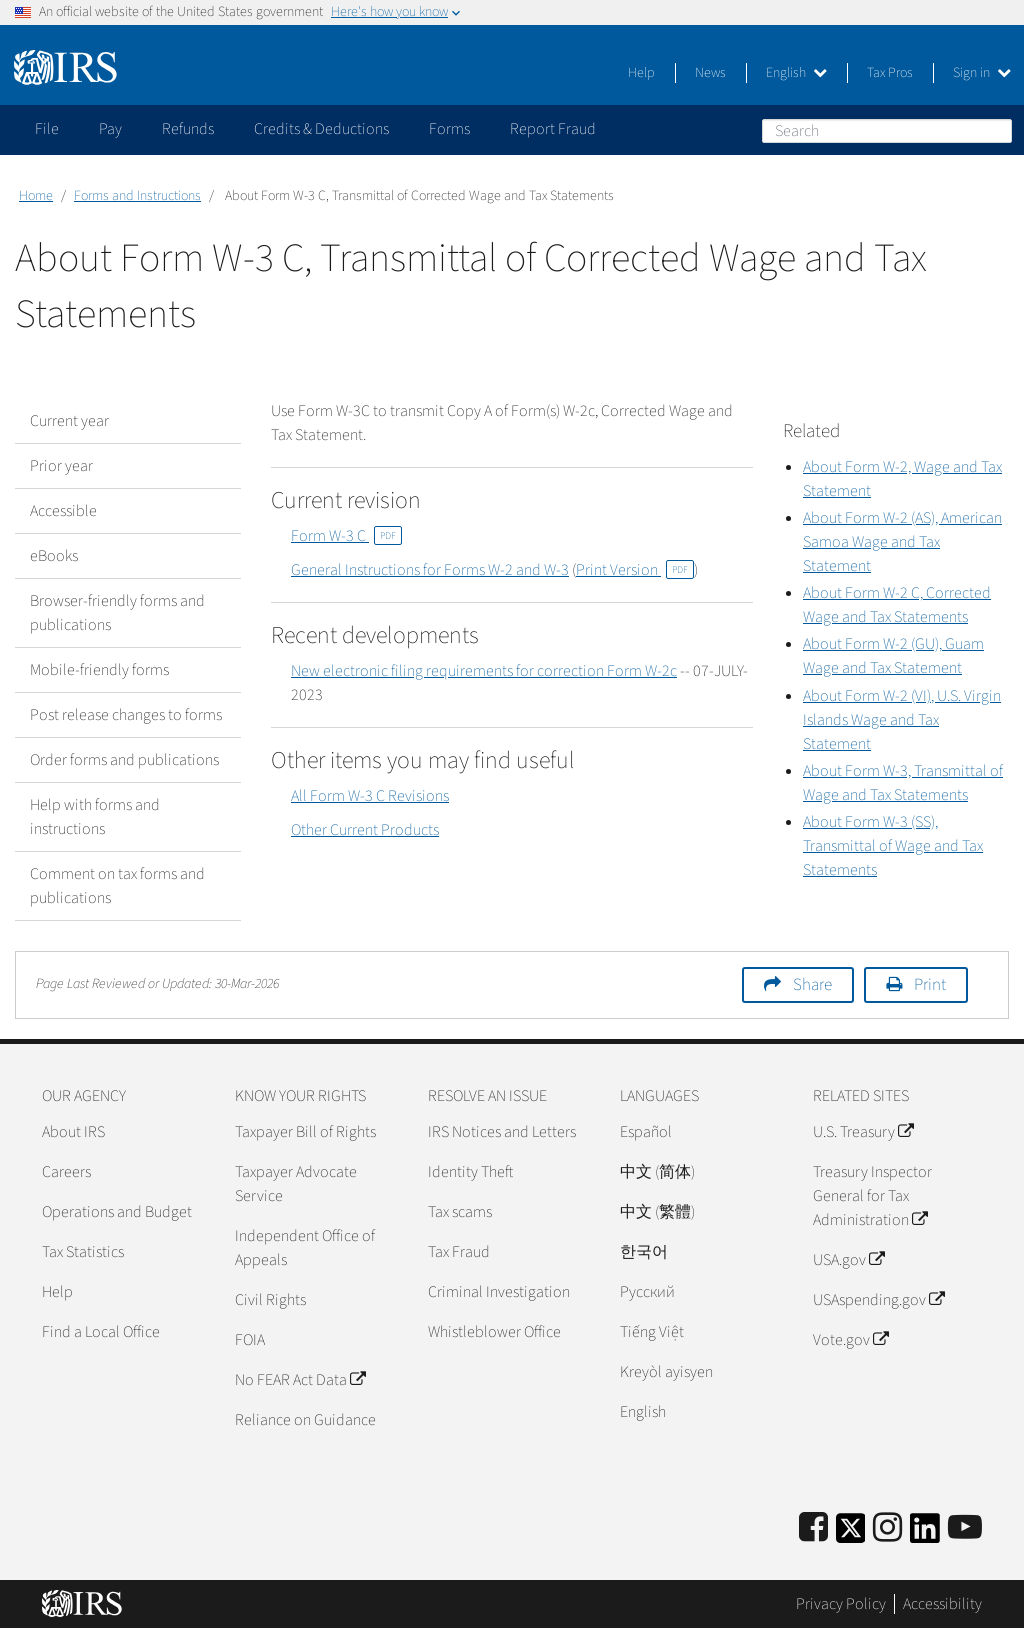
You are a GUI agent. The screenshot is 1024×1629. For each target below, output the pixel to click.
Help (641, 73)
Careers (66, 1172)
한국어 (644, 1252)
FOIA (250, 1340)
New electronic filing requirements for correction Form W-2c (484, 671)
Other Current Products (365, 830)
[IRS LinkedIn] (925, 1534)
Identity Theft (470, 1172)
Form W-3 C (346, 536)
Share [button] (812, 985)
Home (36, 196)
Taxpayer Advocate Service (296, 1184)
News (710, 73)
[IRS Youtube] (965, 1528)
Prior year (61, 466)
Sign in (982, 73)
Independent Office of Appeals (305, 1248)
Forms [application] (449, 129)
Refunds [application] (188, 129)
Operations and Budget (117, 1212)
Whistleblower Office (494, 1332)
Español (646, 1132)
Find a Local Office (101, 1332)
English (796, 73)
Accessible (63, 511)
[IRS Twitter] (851, 1534)
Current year (69, 421)
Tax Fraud (459, 1252)
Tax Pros (890, 73)
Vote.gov (850, 1340)
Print (930, 985)
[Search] (887, 131)
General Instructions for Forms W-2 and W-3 (430, 570)
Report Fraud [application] (553, 129)
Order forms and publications (124, 760)
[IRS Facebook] (813, 1528)
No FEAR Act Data (300, 1380)
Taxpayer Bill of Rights (305, 1132)
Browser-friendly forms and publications (117, 613)
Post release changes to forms (126, 715)
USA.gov (848, 1260)
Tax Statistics (83, 1252)
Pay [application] (110, 129)
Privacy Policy (841, 1604)
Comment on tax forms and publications (117, 886)
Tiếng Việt (652, 1332)
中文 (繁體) (657, 1212)
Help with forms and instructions (95, 817)
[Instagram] (887, 1528)
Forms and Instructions (137, 196)
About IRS (73, 1132)
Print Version (635, 570)
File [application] (47, 129)
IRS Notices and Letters (502, 1132)
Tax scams (460, 1212)
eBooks (54, 556)
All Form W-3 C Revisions (370, 796)
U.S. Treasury (863, 1132)
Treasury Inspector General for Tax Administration (872, 1196)
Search (996, 130)
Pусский (647, 1292)
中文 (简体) (657, 1172)
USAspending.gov (878, 1300)
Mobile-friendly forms (99, 670)
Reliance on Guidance (305, 1420)
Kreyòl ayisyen (666, 1372)
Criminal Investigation (499, 1292)
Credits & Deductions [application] (321, 129)
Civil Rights (270, 1300)
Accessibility (942, 1604)
